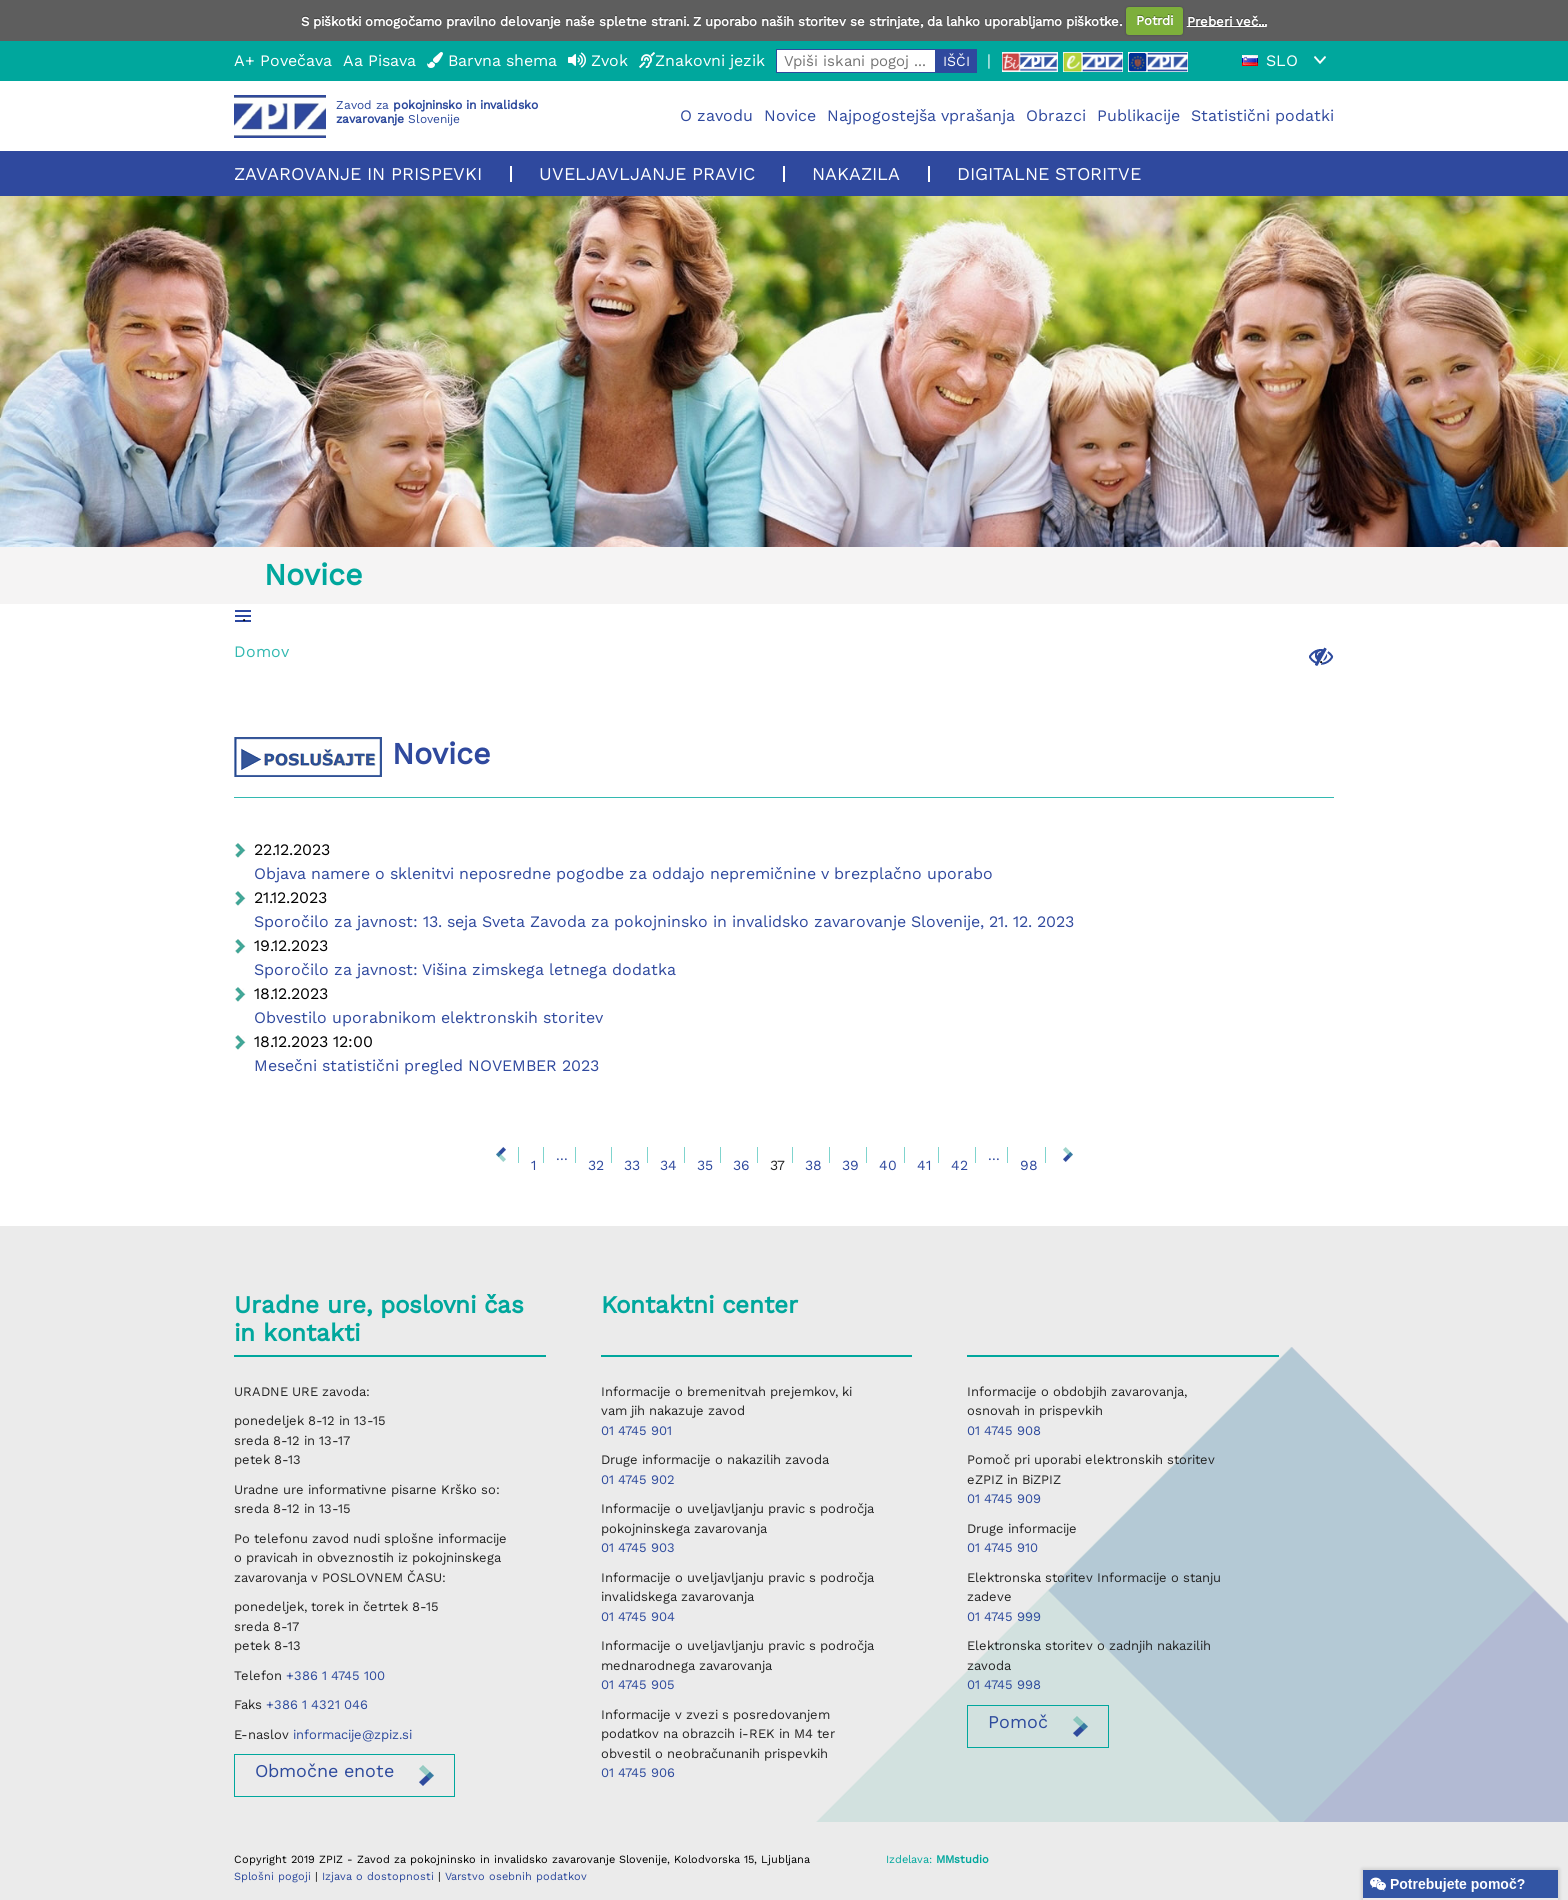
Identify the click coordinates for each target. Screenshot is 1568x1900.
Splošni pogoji (272, 1876)
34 (668, 1165)
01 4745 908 (1004, 1430)
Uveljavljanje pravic (647, 173)
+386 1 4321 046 (317, 1704)
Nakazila (856, 173)
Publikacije (1138, 115)
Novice (790, 115)
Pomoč (1018, 1721)
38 (813, 1165)
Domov (261, 651)
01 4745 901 (636, 1430)
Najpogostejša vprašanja (921, 115)
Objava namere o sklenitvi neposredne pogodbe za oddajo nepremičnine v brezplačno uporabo (623, 873)
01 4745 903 (638, 1547)
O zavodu (716, 115)
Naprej (1068, 1155)
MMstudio (962, 1859)
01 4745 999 (1004, 1616)
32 (596, 1165)
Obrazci (1056, 115)
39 (850, 1165)
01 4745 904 (638, 1616)
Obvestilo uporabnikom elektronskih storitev (428, 1017)
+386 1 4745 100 (335, 1675)
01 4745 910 (1002, 1547)
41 (924, 1165)
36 (741, 1165)
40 (888, 1165)
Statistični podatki (1262, 115)
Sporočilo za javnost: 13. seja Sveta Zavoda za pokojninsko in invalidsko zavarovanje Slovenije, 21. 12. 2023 (664, 921)
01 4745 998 (1004, 1684)
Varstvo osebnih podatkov (516, 1876)
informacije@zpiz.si (352, 1734)
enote (324, 1770)
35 (705, 1165)
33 (632, 1165)
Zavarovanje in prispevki (358, 173)
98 (1029, 1165)
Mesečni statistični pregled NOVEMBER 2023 (426, 1065)
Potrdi (1154, 20)
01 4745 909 (1004, 1498)
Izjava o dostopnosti (378, 1876)
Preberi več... (1227, 20)
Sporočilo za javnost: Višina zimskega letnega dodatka (465, 969)
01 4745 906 (638, 1772)
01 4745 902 (638, 1479)
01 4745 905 (638, 1684)
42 (959, 1165)
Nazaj (501, 1155)
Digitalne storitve (1049, 173)
